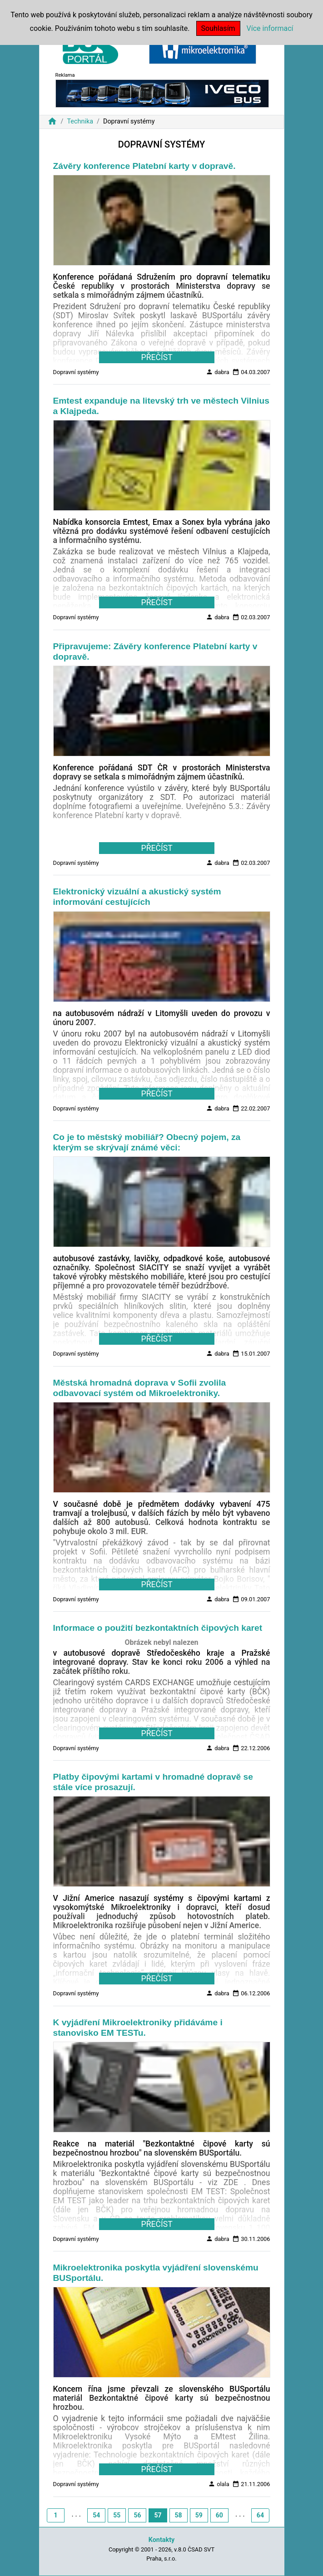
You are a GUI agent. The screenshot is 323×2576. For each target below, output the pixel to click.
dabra (217, 371)
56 (137, 2515)
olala (218, 2483)
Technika (80, 121)
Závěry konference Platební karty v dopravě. (144, 166)
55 (116, 2515)
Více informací (270, 28)
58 (178, 2515)
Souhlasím (218, 28)
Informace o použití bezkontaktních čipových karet (158, 1628)
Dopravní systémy (76, 372)
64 (260, 2515)
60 (219, 2515)
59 (199, 2515)
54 (96, 2515)
